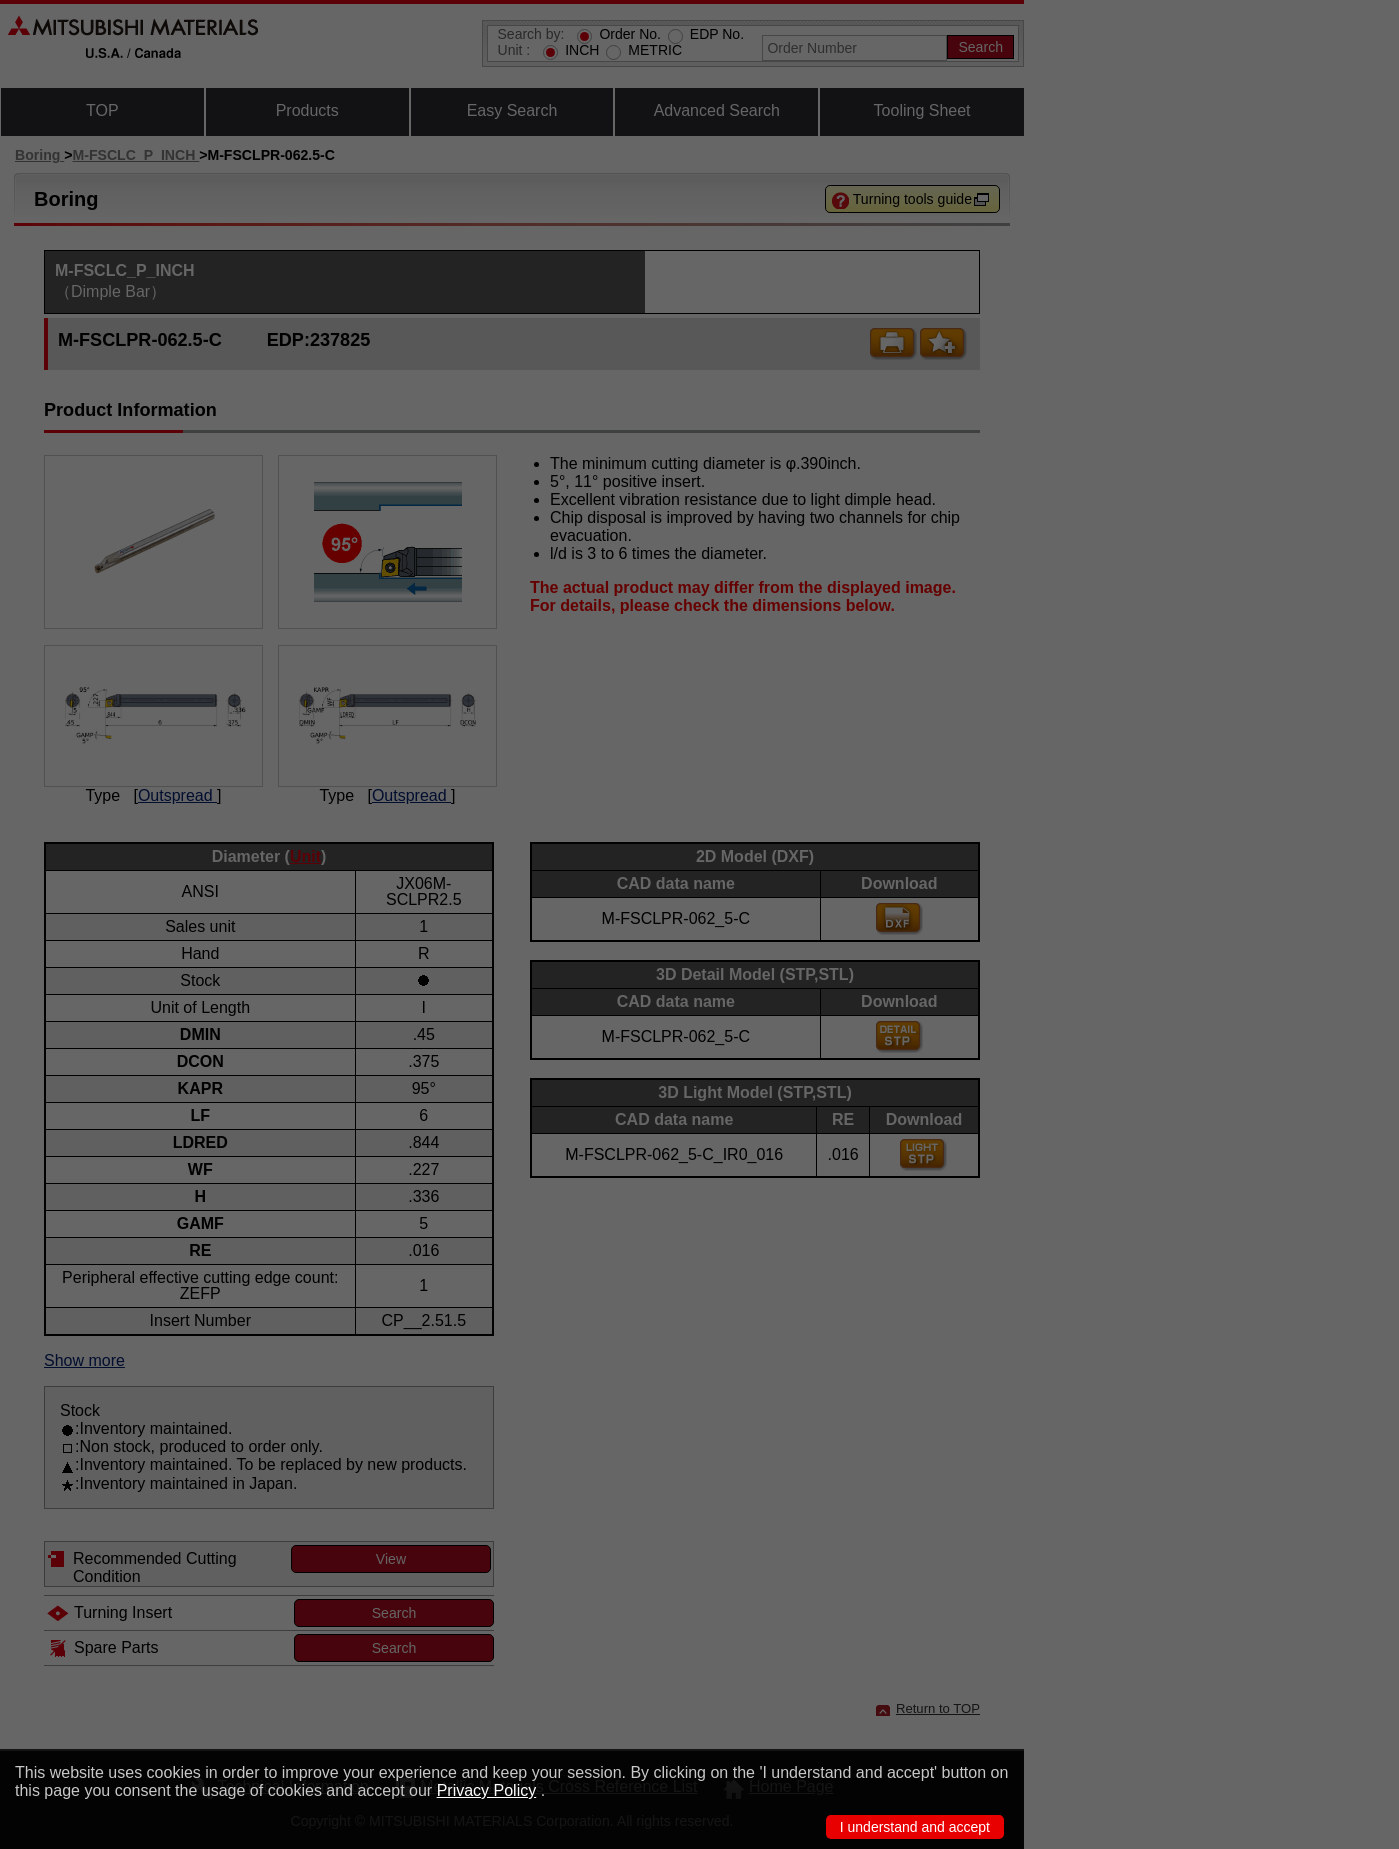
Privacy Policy (487, 1790)
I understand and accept (915, 1827)
